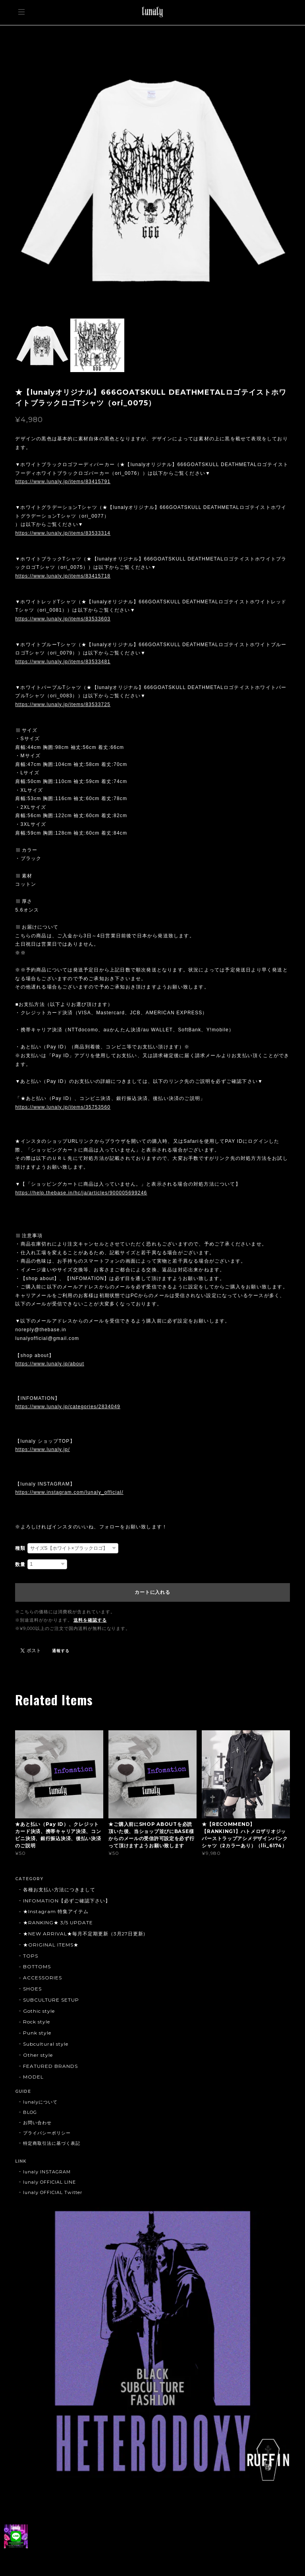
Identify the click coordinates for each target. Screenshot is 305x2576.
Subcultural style (45, 2044)
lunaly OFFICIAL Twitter (52, 2192)
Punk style (37, 2033)
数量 (20, 1564)
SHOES (32, 1989)
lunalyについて (40, 2102)
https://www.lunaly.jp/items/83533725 (62, 704)
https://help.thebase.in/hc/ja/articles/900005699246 (81, 1193)
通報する (60, 1650)
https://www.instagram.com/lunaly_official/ (69, 1492)
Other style (38, 2055)
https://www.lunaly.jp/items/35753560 (62, 1107)
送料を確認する (90, 1620)
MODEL (33, 2077)
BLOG (30, 2112)
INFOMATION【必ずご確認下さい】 (66, 1901)
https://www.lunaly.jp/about (49, 1364)
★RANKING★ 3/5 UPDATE (58, 1922)
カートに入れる (152, 1592)
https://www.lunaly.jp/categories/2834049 (67, 1406)
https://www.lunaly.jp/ (42, 1449)
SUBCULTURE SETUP (51, 2000)
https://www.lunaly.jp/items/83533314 (62, 533)
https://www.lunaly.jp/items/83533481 (62, 661)
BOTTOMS (37, 1966)
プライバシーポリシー (47, 2133)
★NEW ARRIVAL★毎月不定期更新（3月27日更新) (84, 1934)
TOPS (30, 1956)
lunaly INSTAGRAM (46, 2172)
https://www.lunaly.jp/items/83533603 (62, 619)
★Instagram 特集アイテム (55, 1911)
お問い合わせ (37, 2122)
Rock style (36, 2022)
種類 (20, 1548)
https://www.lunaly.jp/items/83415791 (62, 481)
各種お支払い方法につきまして (59, 1890)
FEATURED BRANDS (50, 2066)
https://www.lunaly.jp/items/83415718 (62, 576)
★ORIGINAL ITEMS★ (50, 1945)
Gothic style (39, 2011)
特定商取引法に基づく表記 (51, 2143)
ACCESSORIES (42, 1978)
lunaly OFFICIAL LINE (49, 2182)
